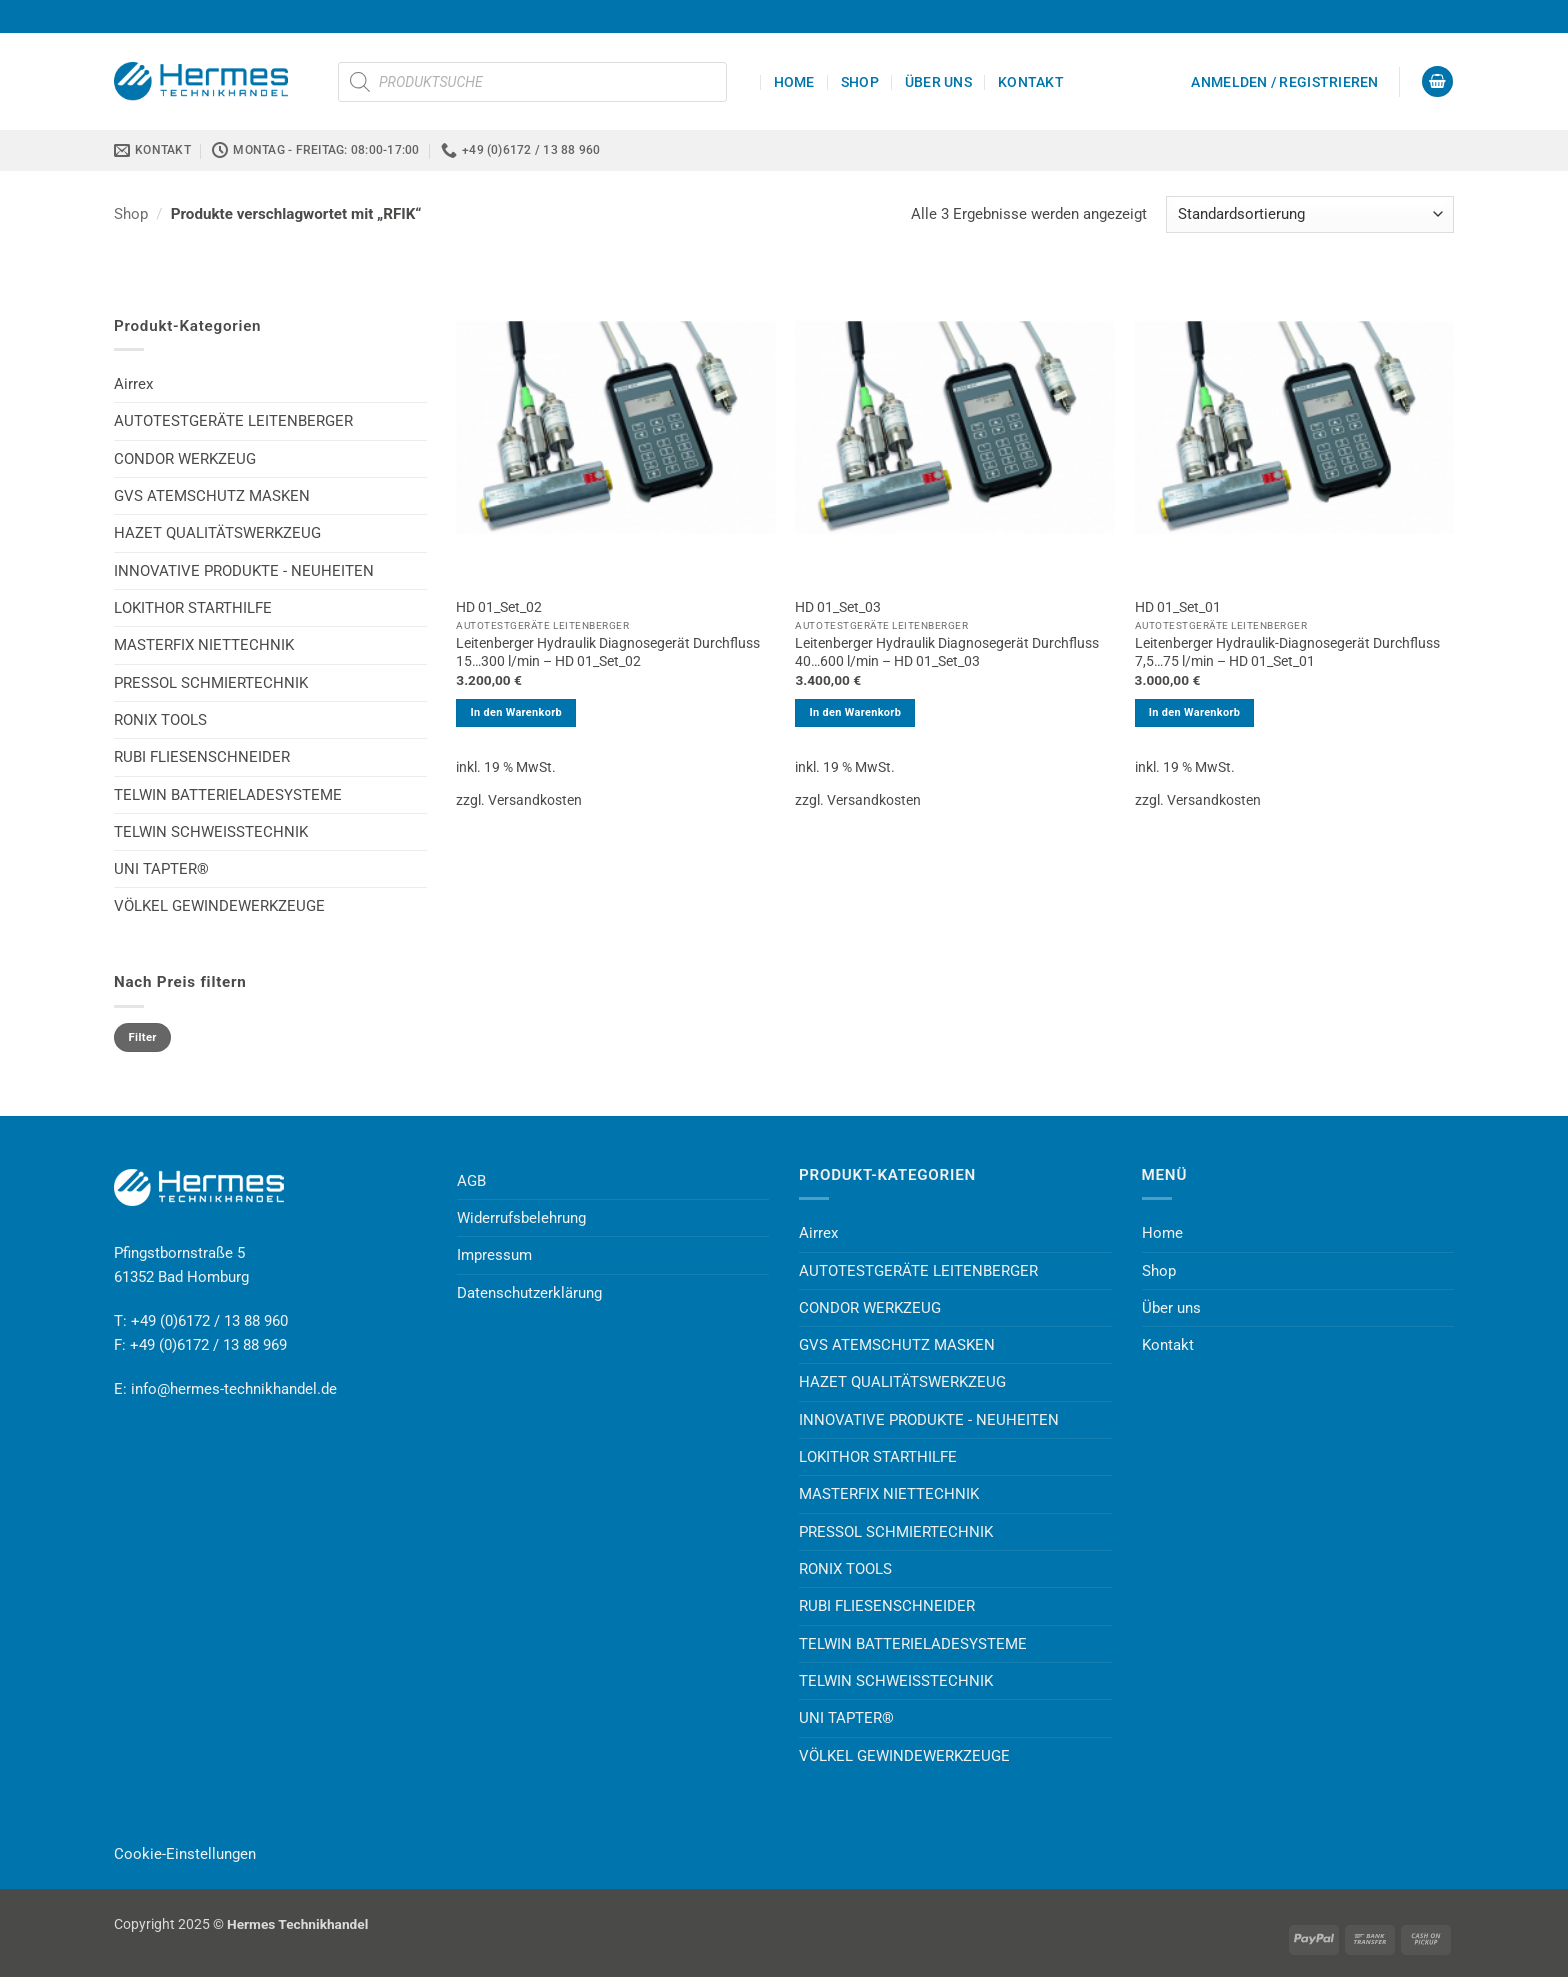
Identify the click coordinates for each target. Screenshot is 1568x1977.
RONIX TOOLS (160, 720)
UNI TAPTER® (161, 869)
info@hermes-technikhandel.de (234, 1389)
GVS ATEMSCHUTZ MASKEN (212, 496)
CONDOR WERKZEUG (185, 459)
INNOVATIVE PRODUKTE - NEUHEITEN (244, 571)
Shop (860, 82)
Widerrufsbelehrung (521, 1218)
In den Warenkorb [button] (516, 712)
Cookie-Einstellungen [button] (185, 1854)
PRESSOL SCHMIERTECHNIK (211, 683)
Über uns (938, 82)
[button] (1284, 82)
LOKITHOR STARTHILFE (193, 608)
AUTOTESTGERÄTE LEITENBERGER (233, 421)
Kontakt (1031, 82)
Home (794, 82)
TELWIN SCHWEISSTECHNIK (211, 832)
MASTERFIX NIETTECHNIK (204, 645)
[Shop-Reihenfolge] (1310, 214)
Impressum (494, 1255)
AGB (471, 1181)
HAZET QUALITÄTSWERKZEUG (217, 533)
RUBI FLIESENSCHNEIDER (202, 757)
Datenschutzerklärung (529, 1293)
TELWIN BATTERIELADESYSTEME (228, 795)
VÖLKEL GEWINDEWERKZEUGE (219, 906)
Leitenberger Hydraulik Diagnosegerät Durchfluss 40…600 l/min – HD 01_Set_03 (947, 652)
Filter (143, 1037)
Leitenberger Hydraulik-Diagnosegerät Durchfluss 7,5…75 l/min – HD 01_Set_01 (1287, 652)
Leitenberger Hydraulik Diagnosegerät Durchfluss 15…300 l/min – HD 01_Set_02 (608, 652)
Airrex (133, 384)
